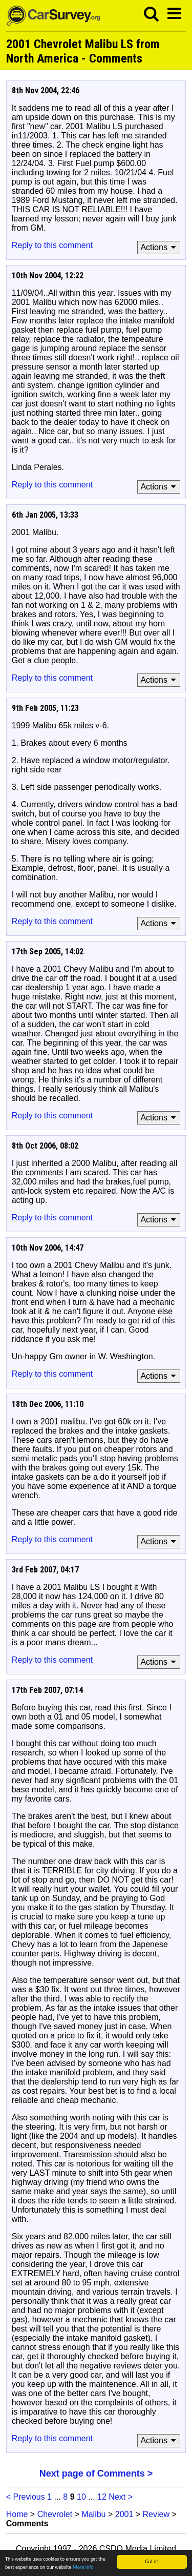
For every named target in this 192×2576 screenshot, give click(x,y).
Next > (121, 2496)
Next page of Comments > (96, 2473)
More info (83, 2567)
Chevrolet (54, 2514)
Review (156, 2514)
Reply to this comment (52, 245)
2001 (124, 2514)
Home (17, 2514)
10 (81, 2496)
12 (101, 2496)
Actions (159, 247)
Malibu (93, 2514)
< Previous (25, 2496)
